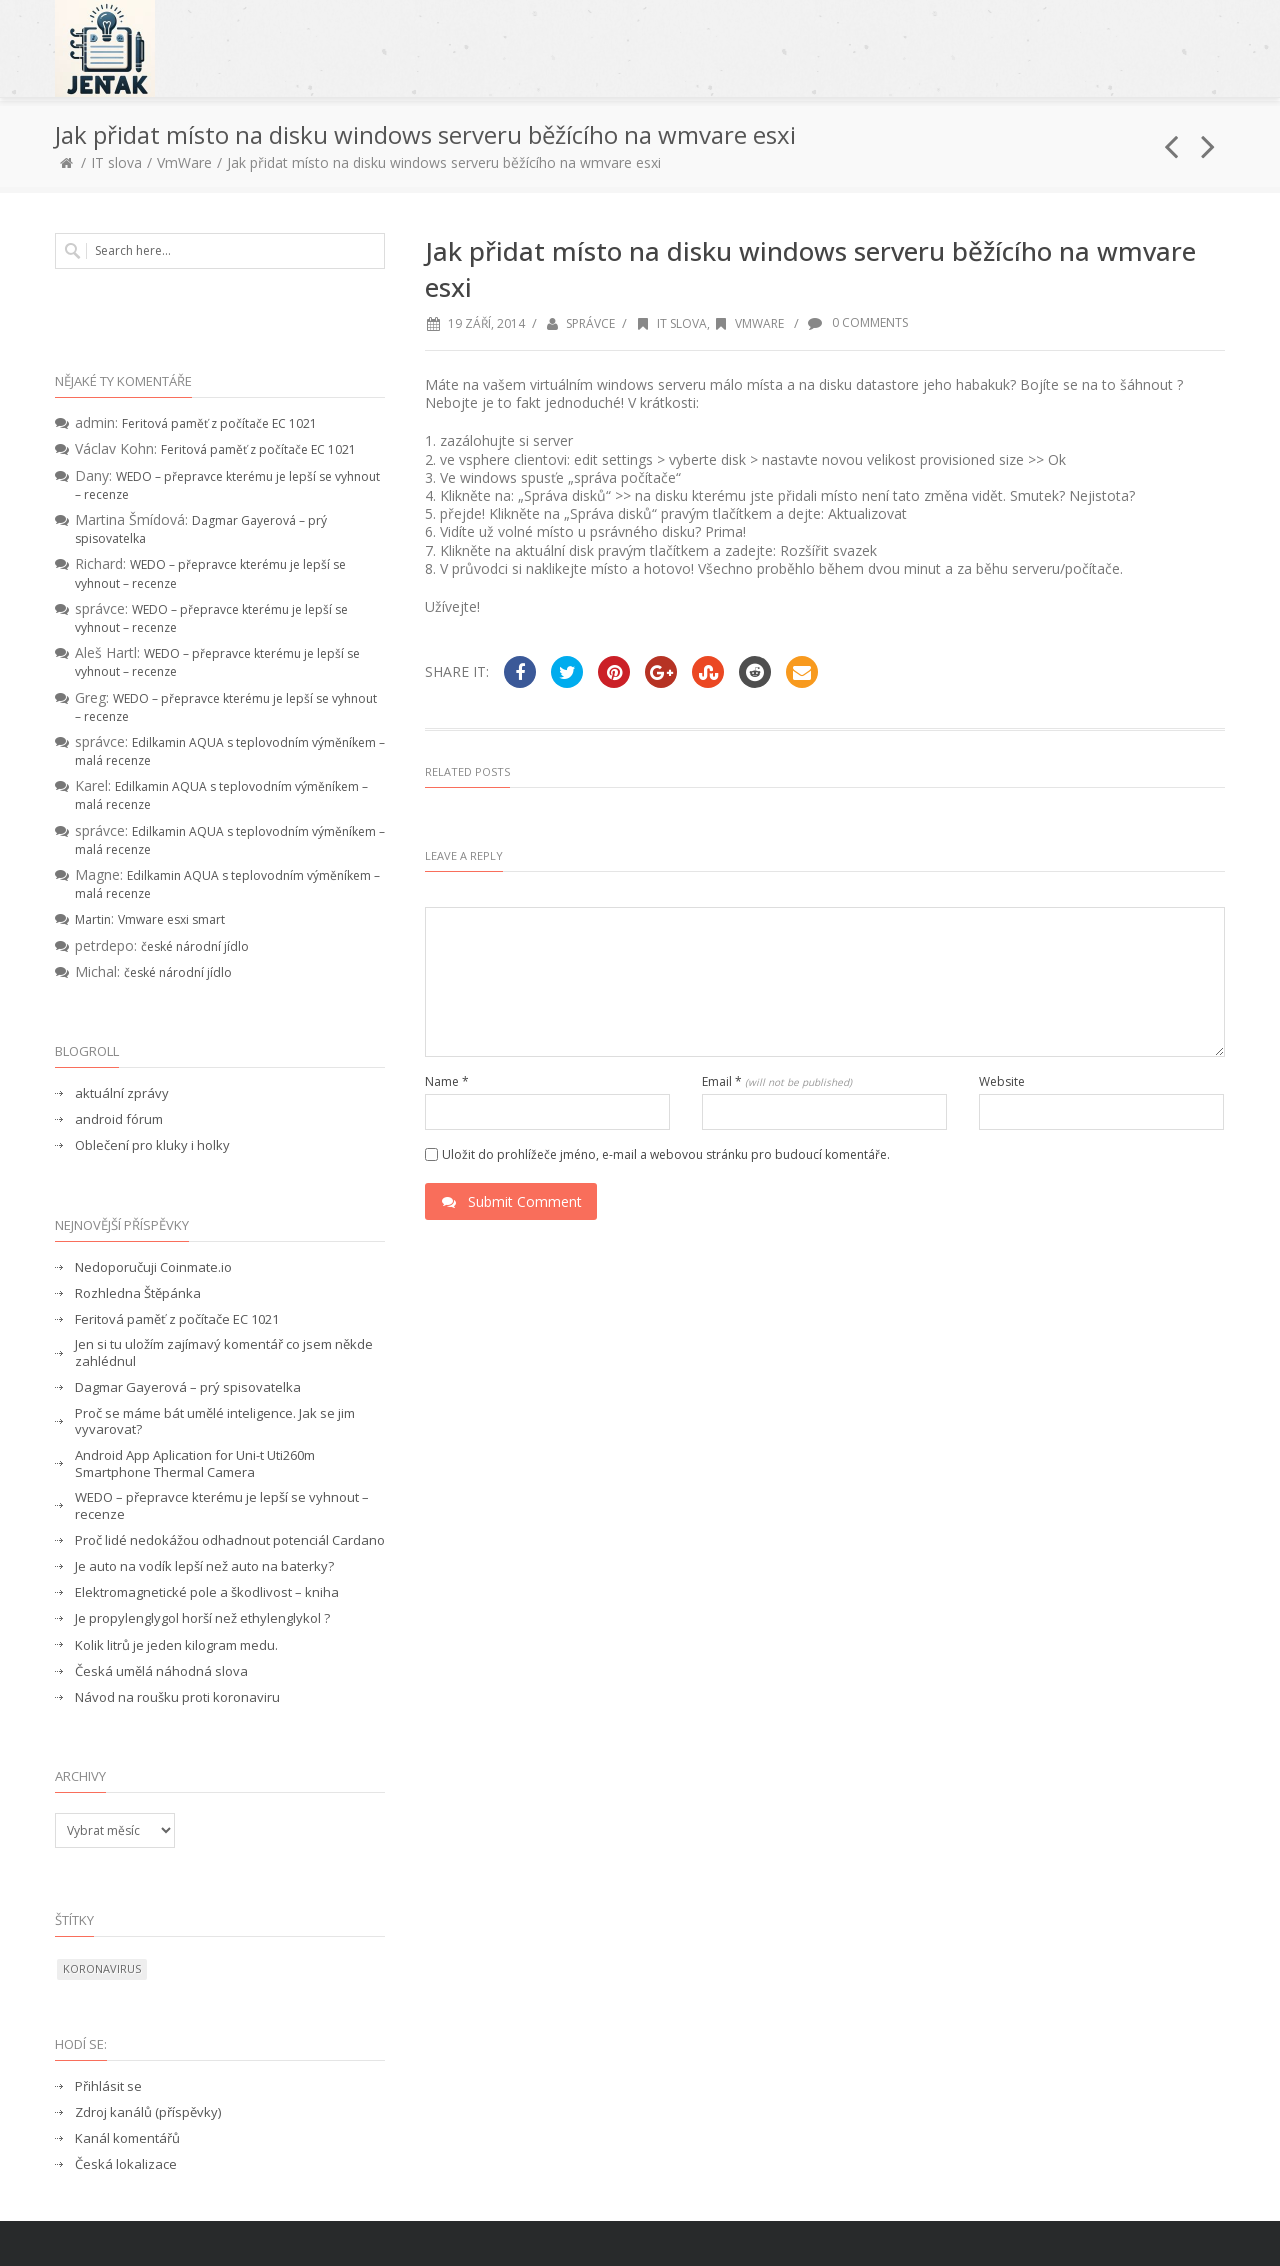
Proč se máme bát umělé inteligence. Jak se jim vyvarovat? (215, 1422)
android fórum (119, 1119)
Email (777, 1082)
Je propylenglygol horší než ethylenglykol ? (202, 1618)
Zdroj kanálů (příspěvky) (148, 2112)
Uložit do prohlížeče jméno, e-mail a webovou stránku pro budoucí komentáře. (666, 1155)
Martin (93, 919)
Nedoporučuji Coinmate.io (153, 1267)
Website (1002, 1082)
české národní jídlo (195, 946)
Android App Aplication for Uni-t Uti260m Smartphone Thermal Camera (195, 1464)
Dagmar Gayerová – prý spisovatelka (188, 1387)
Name (447, 1082)
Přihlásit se (108, 2086)
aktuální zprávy (122, 1093)
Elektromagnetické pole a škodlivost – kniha (207, 1592)
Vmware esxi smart (171, 919)
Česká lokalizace (126, 2164)
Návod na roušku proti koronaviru (177, 1697)
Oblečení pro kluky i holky (152, 1145)
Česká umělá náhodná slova (161, 1671)
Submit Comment (511, 1201)
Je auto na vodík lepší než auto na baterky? (204, 1566)
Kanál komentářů (127, 2138)
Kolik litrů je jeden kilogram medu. (176, 1645)
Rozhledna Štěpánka (138, 1293)
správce (590, 323)
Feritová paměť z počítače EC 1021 (219, 423)
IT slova (116, 162)
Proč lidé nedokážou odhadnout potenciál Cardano (230, 1540)
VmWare (184, 162)
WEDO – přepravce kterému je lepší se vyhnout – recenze (222, 1506)
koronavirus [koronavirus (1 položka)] (102, 1968)
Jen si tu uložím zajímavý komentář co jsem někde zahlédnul (224, 1353)
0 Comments (857, 322)
